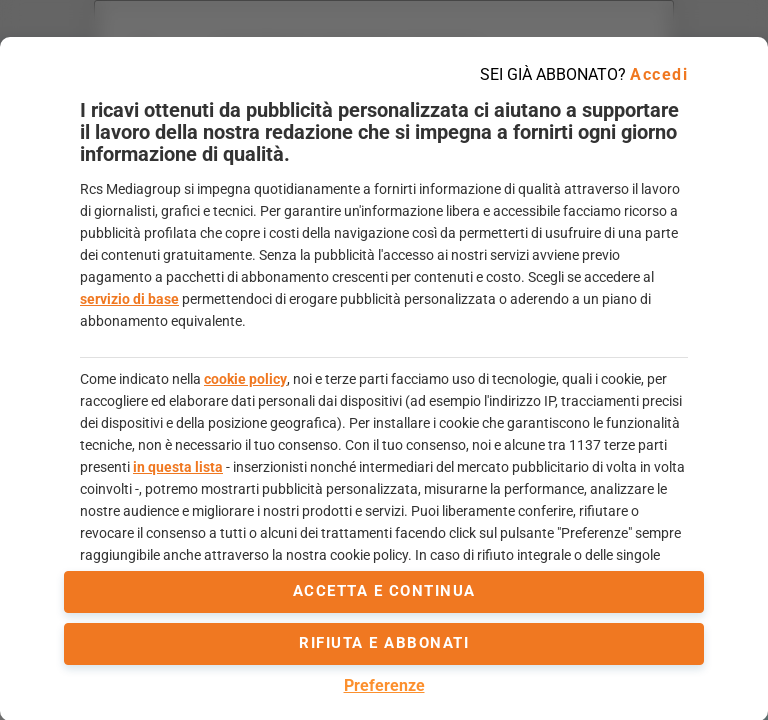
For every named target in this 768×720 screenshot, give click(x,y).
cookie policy (245, 379)
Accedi (659, 74)
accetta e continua (384, 591)
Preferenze (384, 685)
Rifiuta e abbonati (384, 643)
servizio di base (129, 299)
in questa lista (178, 467)
